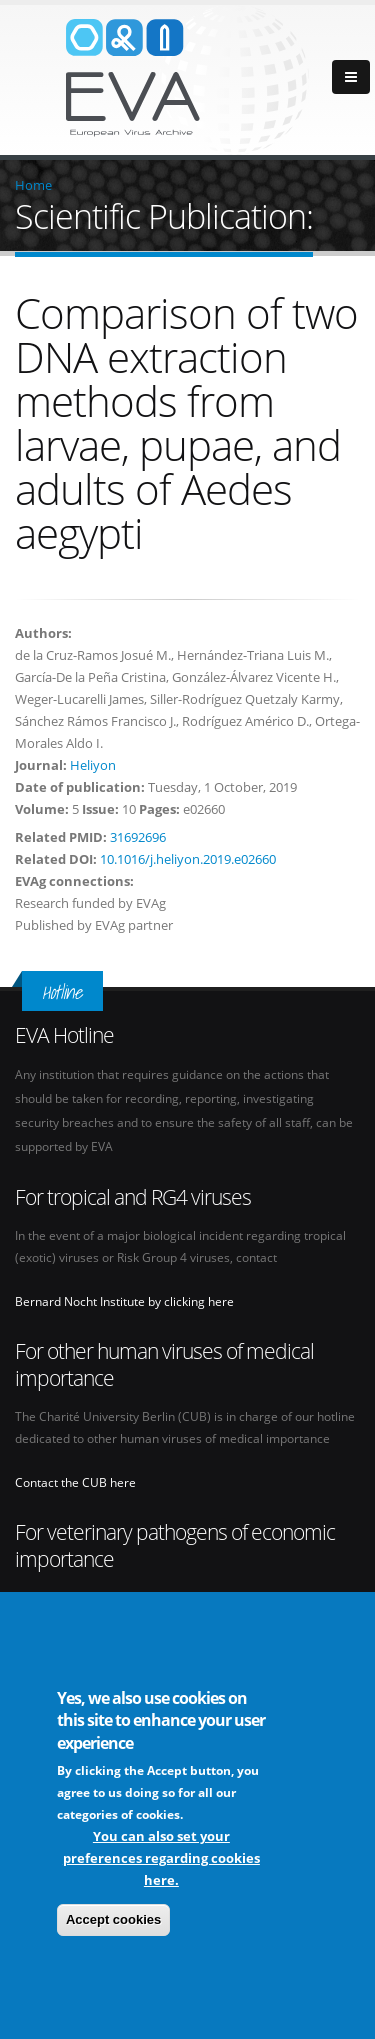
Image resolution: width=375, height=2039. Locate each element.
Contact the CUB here (75, 1482)
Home (33, 185)
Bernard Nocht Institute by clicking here (124, 1301)
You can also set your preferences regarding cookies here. (161, 1858)
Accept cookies (113, 1919)
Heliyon (93, 765)
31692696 (138, 837)
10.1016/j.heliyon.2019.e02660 (188, 859)
